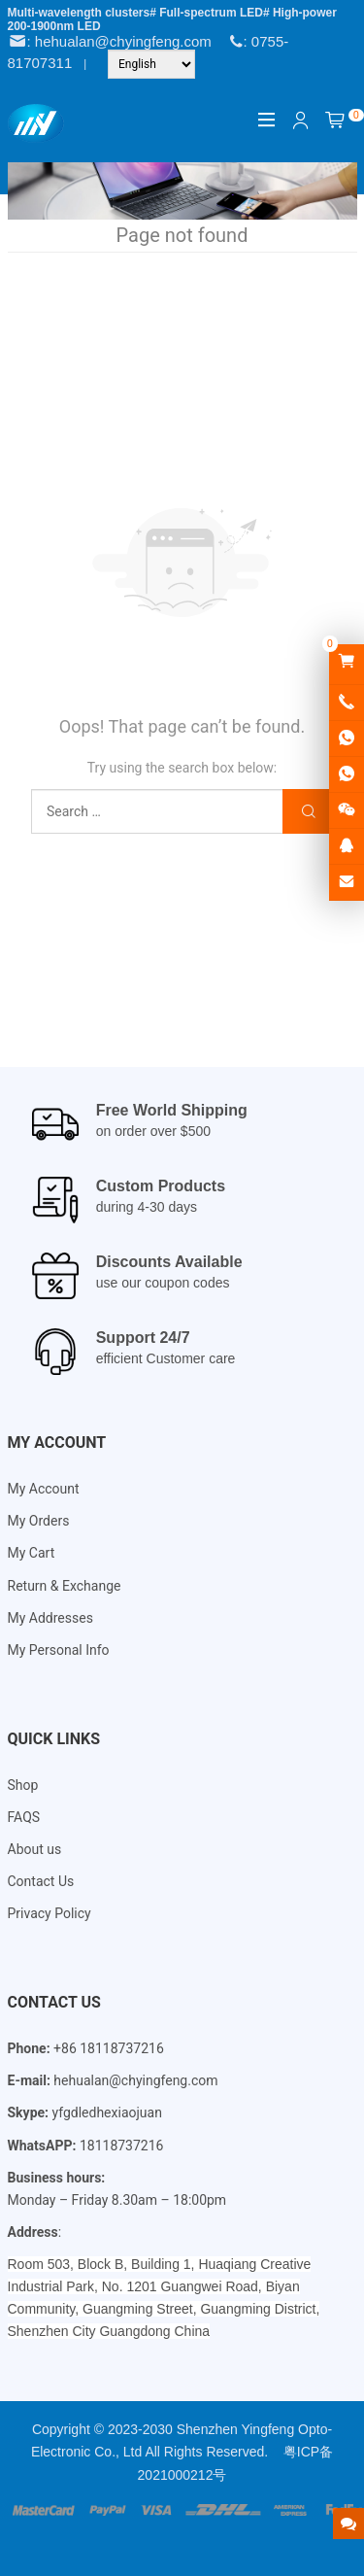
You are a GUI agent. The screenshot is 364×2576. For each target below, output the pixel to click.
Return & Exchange (64, 1586)
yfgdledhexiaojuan (107, 2112)
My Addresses (50, 1618)
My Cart (31, 1553)
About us (35, 1849)
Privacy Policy (49, 1913)
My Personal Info (59, 1650)
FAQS (24, 1817)
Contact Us (41, 1881)
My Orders (39, 1520)
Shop (23, 1785)
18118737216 (122, 2145)
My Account (44, 1488)
